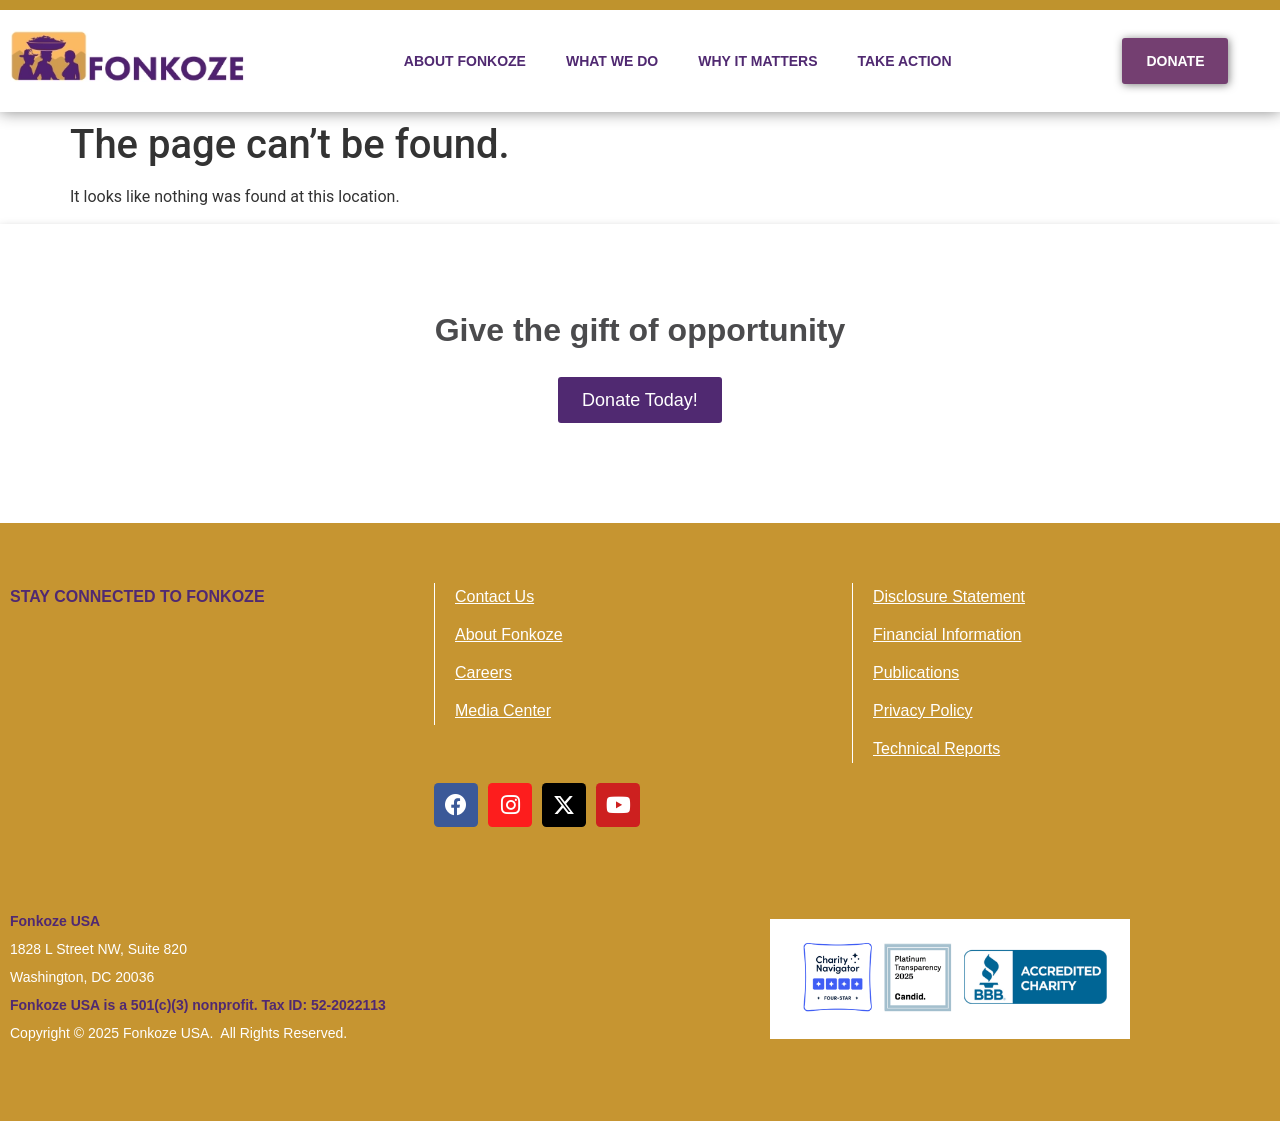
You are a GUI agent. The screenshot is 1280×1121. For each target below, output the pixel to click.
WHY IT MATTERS (757, 61)
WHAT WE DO (612, 61)
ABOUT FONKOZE (465, 61)
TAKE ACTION (905, 61)
